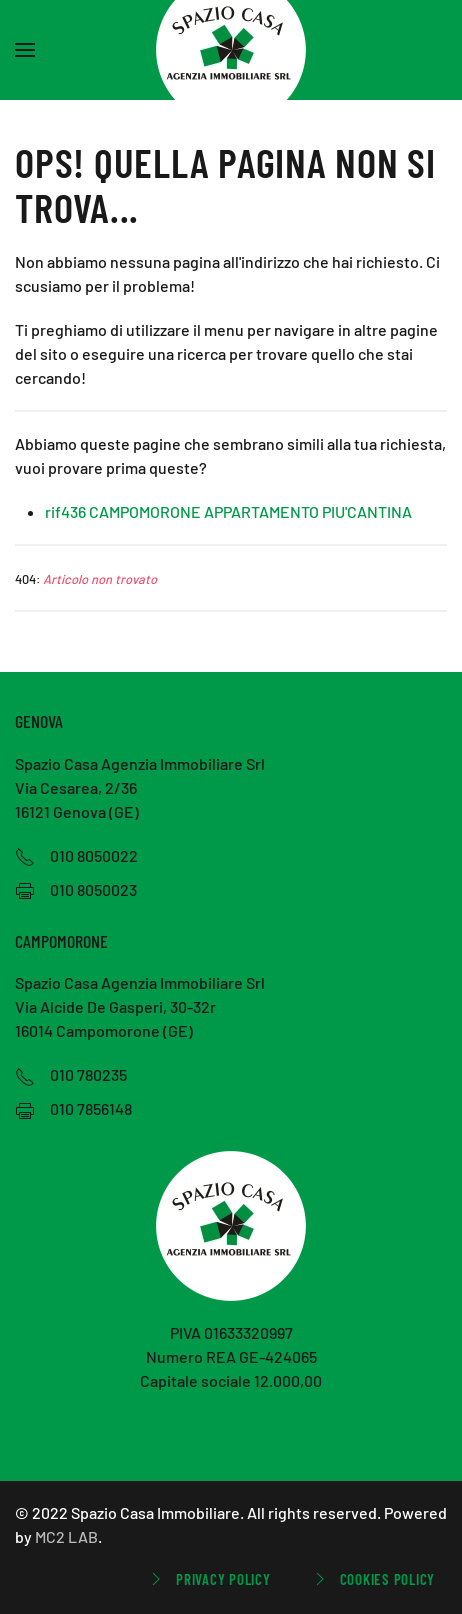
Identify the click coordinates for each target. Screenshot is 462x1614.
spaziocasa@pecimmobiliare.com (231, 1428)
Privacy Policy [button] (208, 1579)
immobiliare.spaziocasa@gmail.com (231, 1404)
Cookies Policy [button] (373, 1579)
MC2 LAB (66, 1536)
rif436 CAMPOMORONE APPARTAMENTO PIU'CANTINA (228, 511)
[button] (25, 50)
